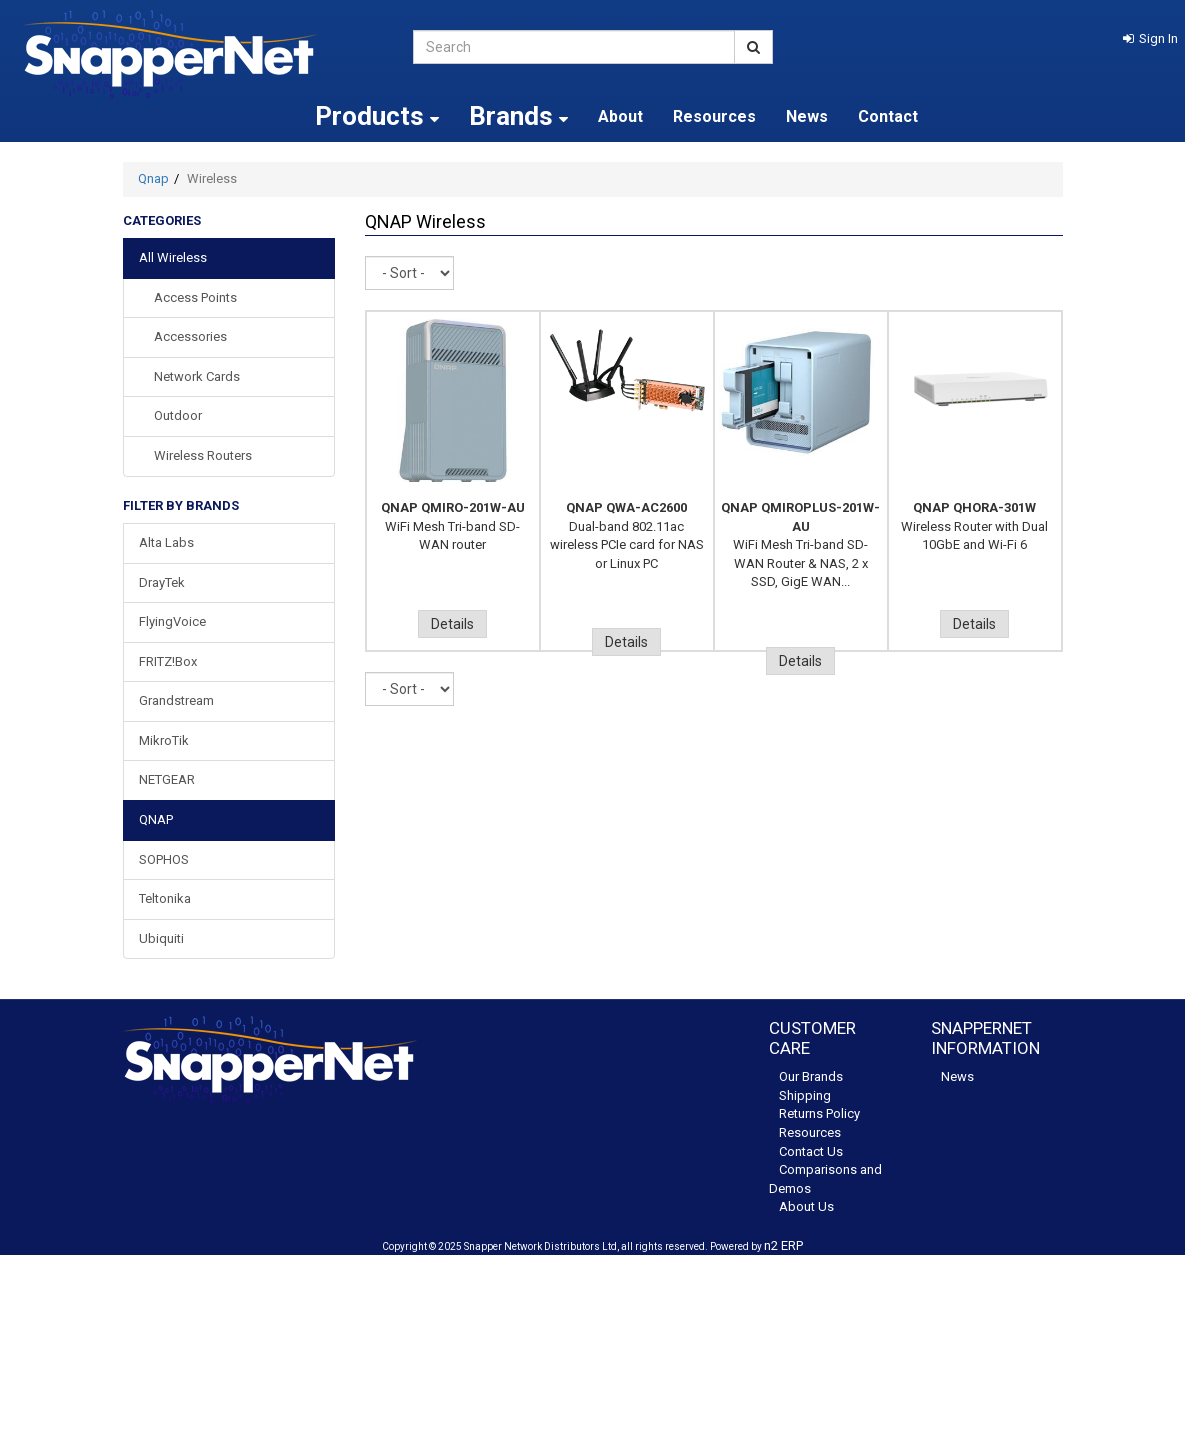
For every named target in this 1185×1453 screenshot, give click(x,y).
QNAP (156, 819)
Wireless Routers (203, 455)
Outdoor (178, 415)
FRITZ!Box (168, 661)
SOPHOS (164, 859)
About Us (806, 1206)
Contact (888, 116)
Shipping (805, 1095)
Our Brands (811, 1076)
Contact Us (811, 1151)
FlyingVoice (172, 621)
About (620, 116)
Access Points (195, 297)
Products (377, 116)
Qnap (153, 178)
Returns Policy (819, 1113)
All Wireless (173, 257)
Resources (714, 116)
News (807, 116)
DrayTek (162, 582)
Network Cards (197, 376)
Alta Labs (166, 542)
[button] (1150, 38)
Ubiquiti (161, 938)
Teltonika (165, 898)
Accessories (190, 336)
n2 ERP (783, 1245)
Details (452, 624)
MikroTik (164, 740)
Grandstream (176, 700)
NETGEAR (167, 779)
